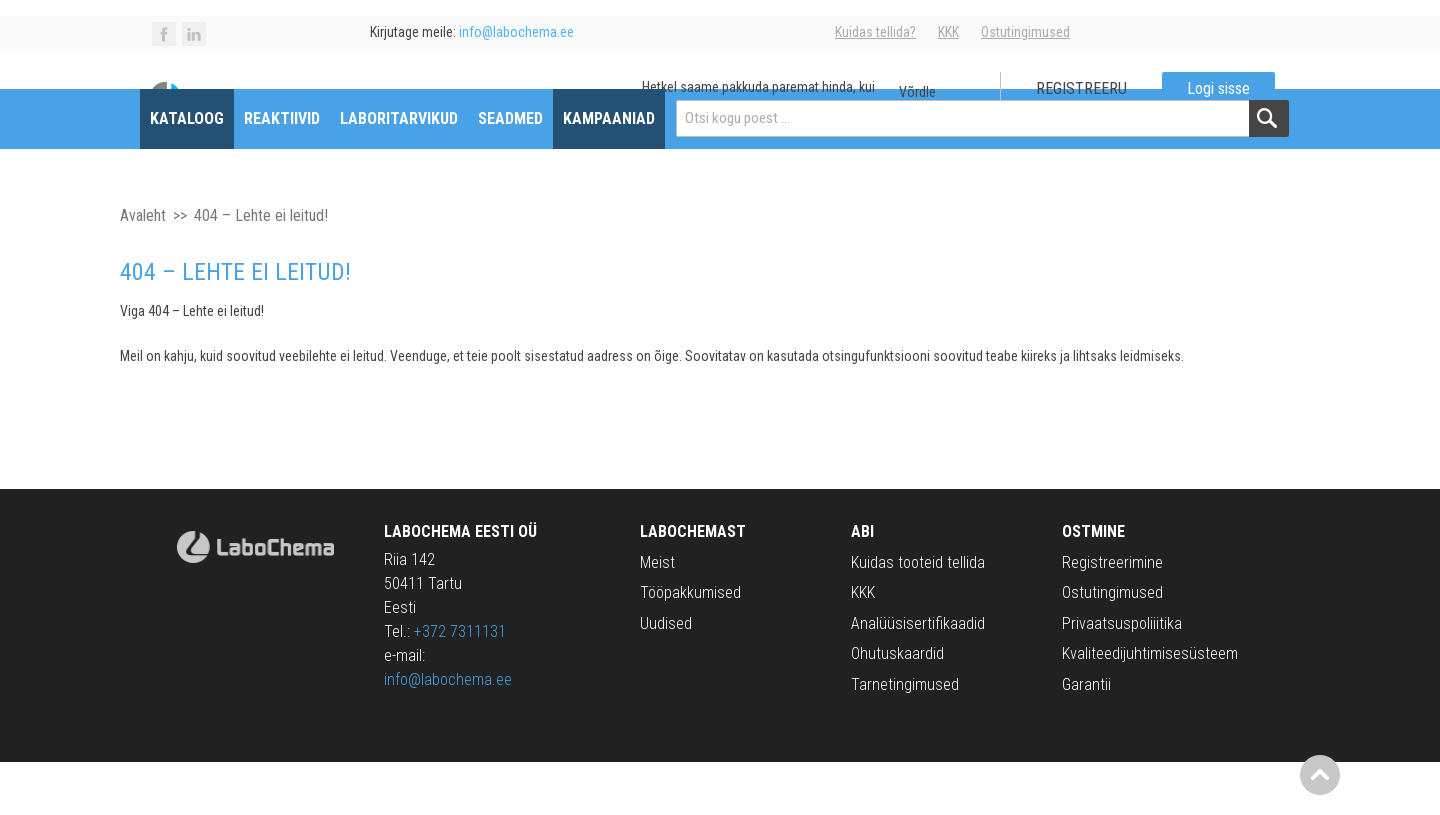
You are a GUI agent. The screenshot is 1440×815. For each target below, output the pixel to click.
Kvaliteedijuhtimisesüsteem (1150, 706)
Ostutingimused (1025, 32)
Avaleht (143, 268)
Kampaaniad (621, 171)
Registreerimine (1112, 615)
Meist (657, 615)
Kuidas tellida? (875, 32)
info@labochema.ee (448, 732)
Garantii (1086, 737)
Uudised (666, 676)
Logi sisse (1206, 100)
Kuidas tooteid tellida (918, 615)
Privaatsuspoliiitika (1122, 676)
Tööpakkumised (690, 646)
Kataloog (199, 171)
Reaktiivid (294, 171)
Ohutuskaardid (897, 706)
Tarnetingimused (905, 737)
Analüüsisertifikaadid (918, 676)
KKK (948, 32)
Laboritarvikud (411, 171)
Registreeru (1069, 100)
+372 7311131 (460, 684)
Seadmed (522, 171)
